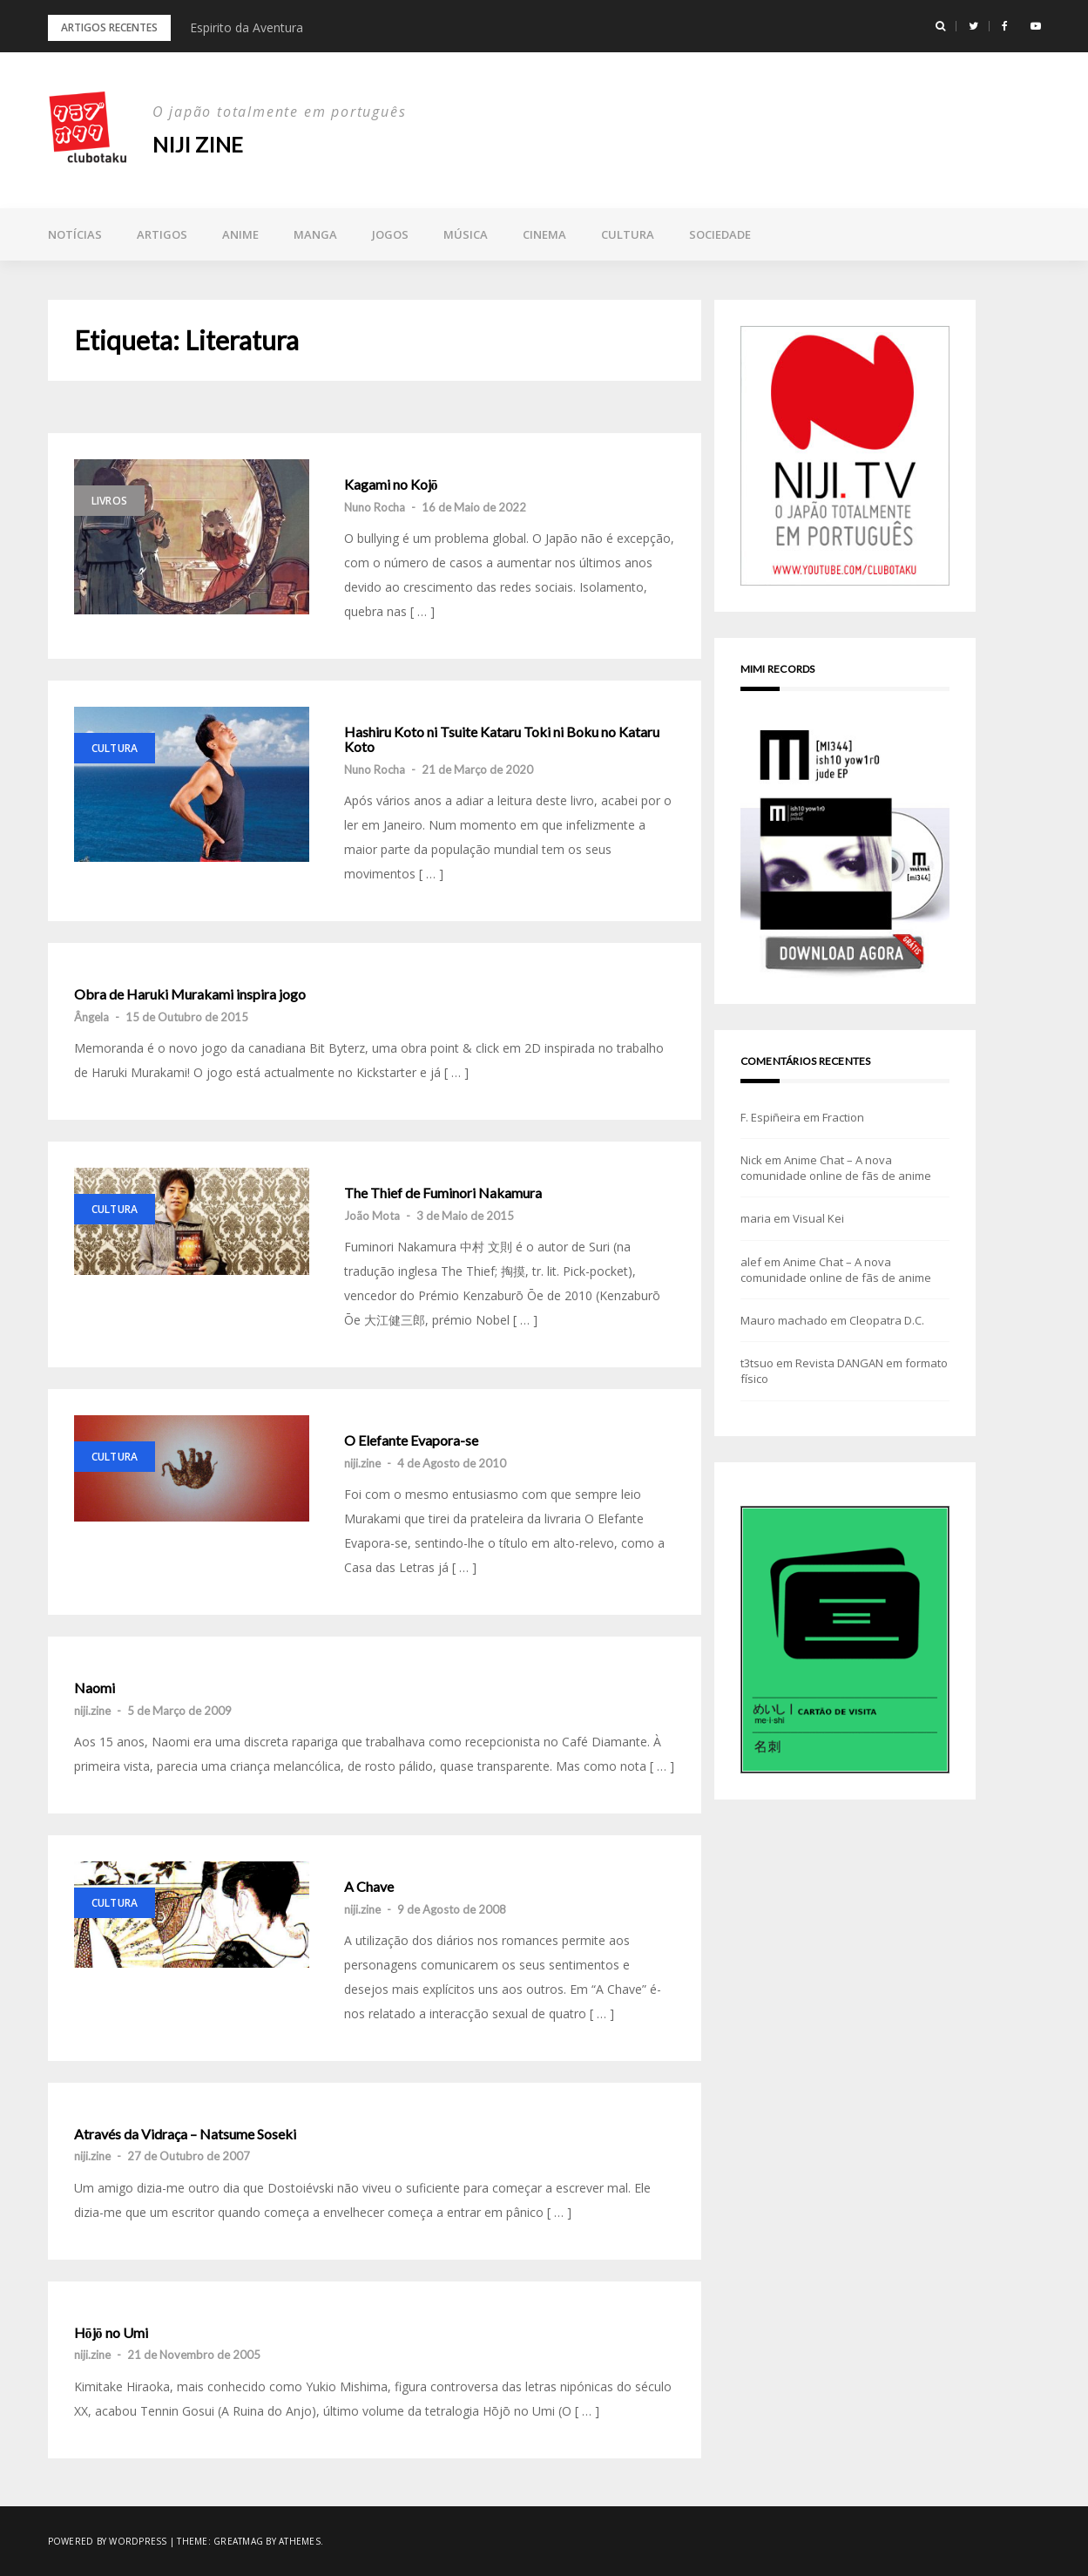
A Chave (369, 1887)
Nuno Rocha (374, 507)
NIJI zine (197, 144)
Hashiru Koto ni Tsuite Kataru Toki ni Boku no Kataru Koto (501, 739)
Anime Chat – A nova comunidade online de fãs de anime (835, 1167)
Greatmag (238, 2541)
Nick (751, 1160)
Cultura (627, 234)
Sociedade (720, 234)
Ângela (91, 1017)
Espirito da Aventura (246, 27)
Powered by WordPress (107, 2541)
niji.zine (362, 1463)
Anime (240, 234)
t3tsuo (757, 1363)
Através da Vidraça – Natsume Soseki (185, 2134)
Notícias (75, 234)
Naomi (94, 1688)
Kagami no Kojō (391, 484)
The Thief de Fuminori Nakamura (443, 1193)
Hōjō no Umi (111, 2333)
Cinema (544, 234)
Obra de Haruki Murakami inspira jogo (190, 994)
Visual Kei (818, 1218)
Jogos (390, 234)
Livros (109, 500)
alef (750, 1262)
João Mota (372, 1216)
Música (465, 234)
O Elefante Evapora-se (411, 1440)
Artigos (162, 234)
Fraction (843, 1117)
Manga (315, 234)
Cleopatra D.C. (886, 1320)
